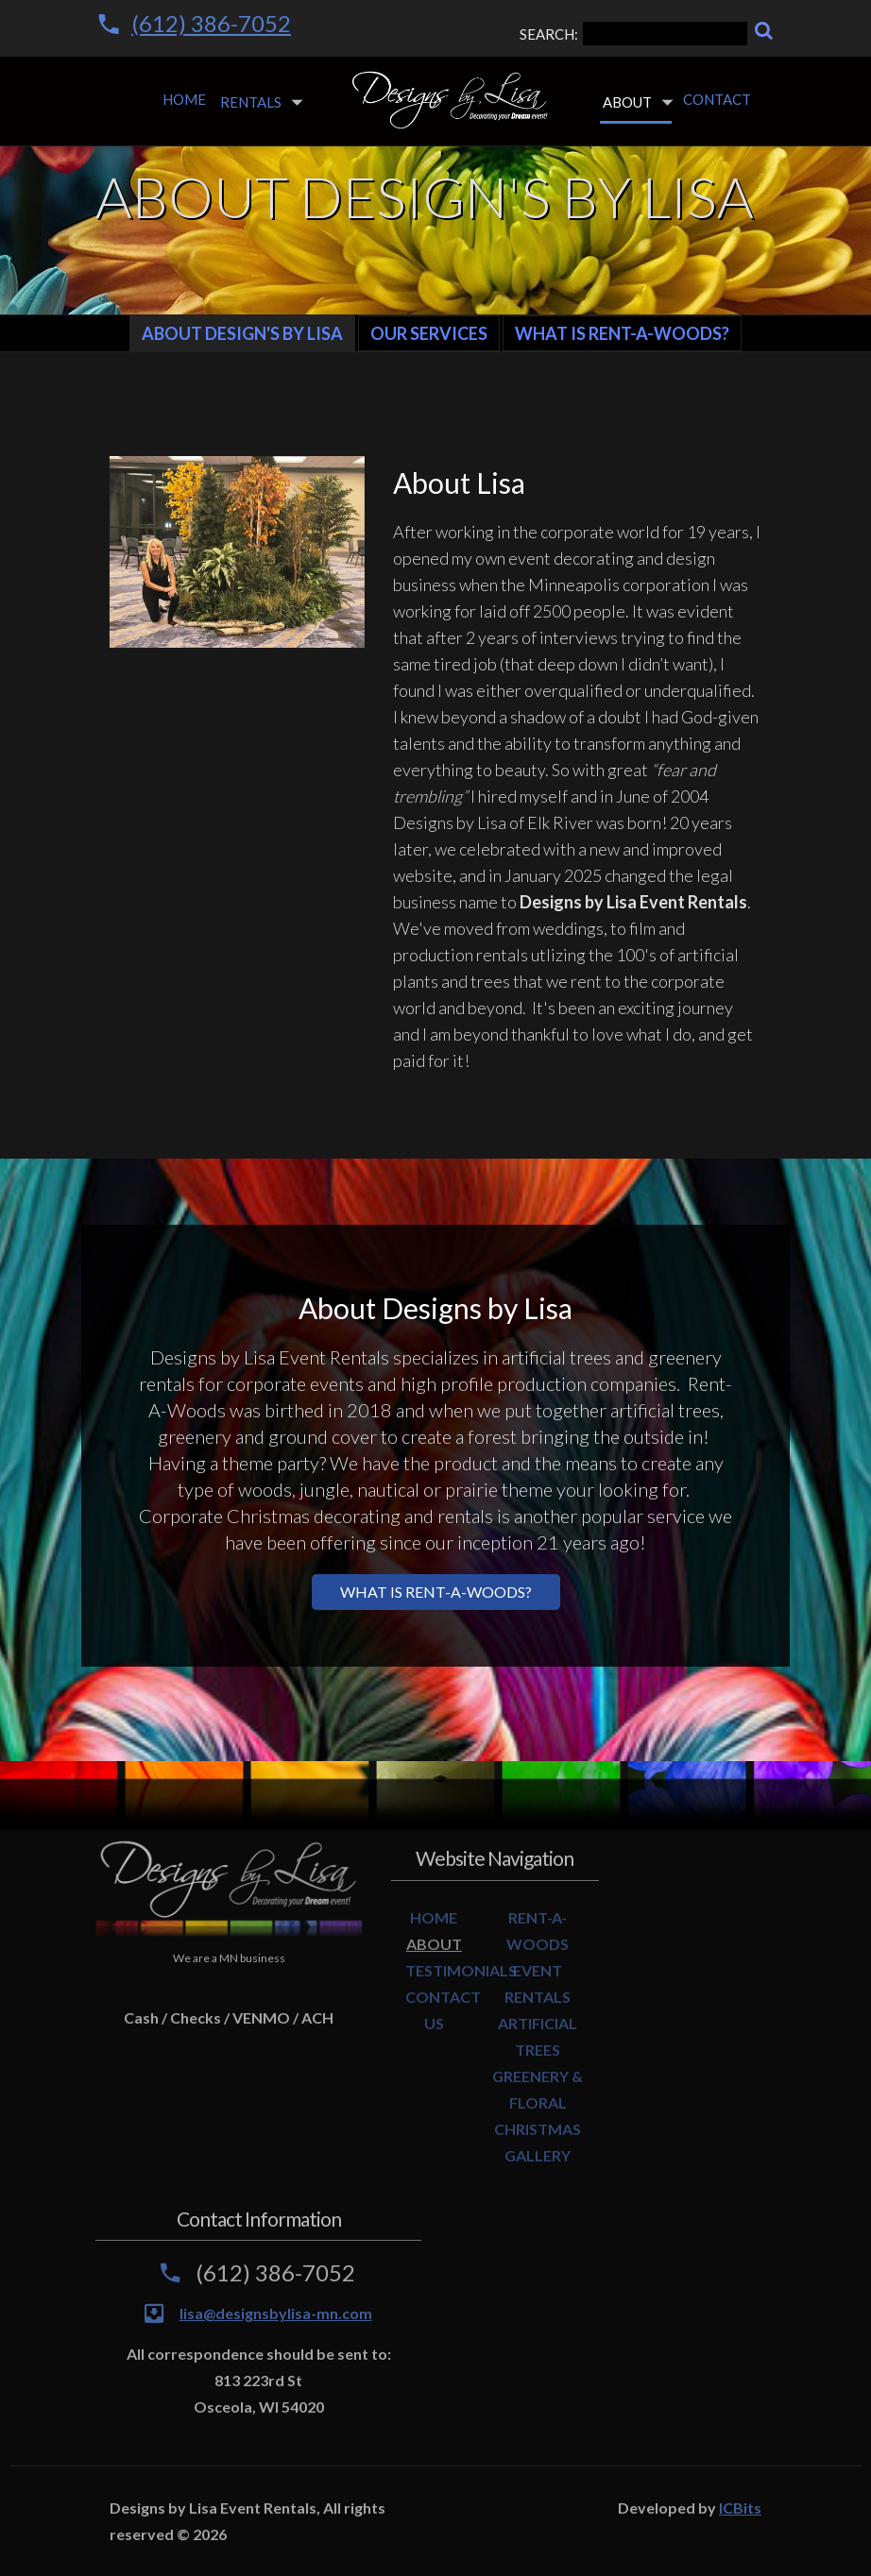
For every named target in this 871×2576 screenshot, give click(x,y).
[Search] (764, 30)
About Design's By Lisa (242, 333)
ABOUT (434, 1944)
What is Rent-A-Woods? (622, 333)
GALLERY (537, 2155)
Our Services (428, 333)
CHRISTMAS (537, 2129)
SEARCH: (633, 33)
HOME (433, 1917)
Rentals (251, 101)
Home (184, 99)
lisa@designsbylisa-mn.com (275, 2313)
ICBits (740, 2508)
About (627, 101)
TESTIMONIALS (461, 1970)
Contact (717, 99)
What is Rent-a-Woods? (436, 1592)
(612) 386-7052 (211, 23)
